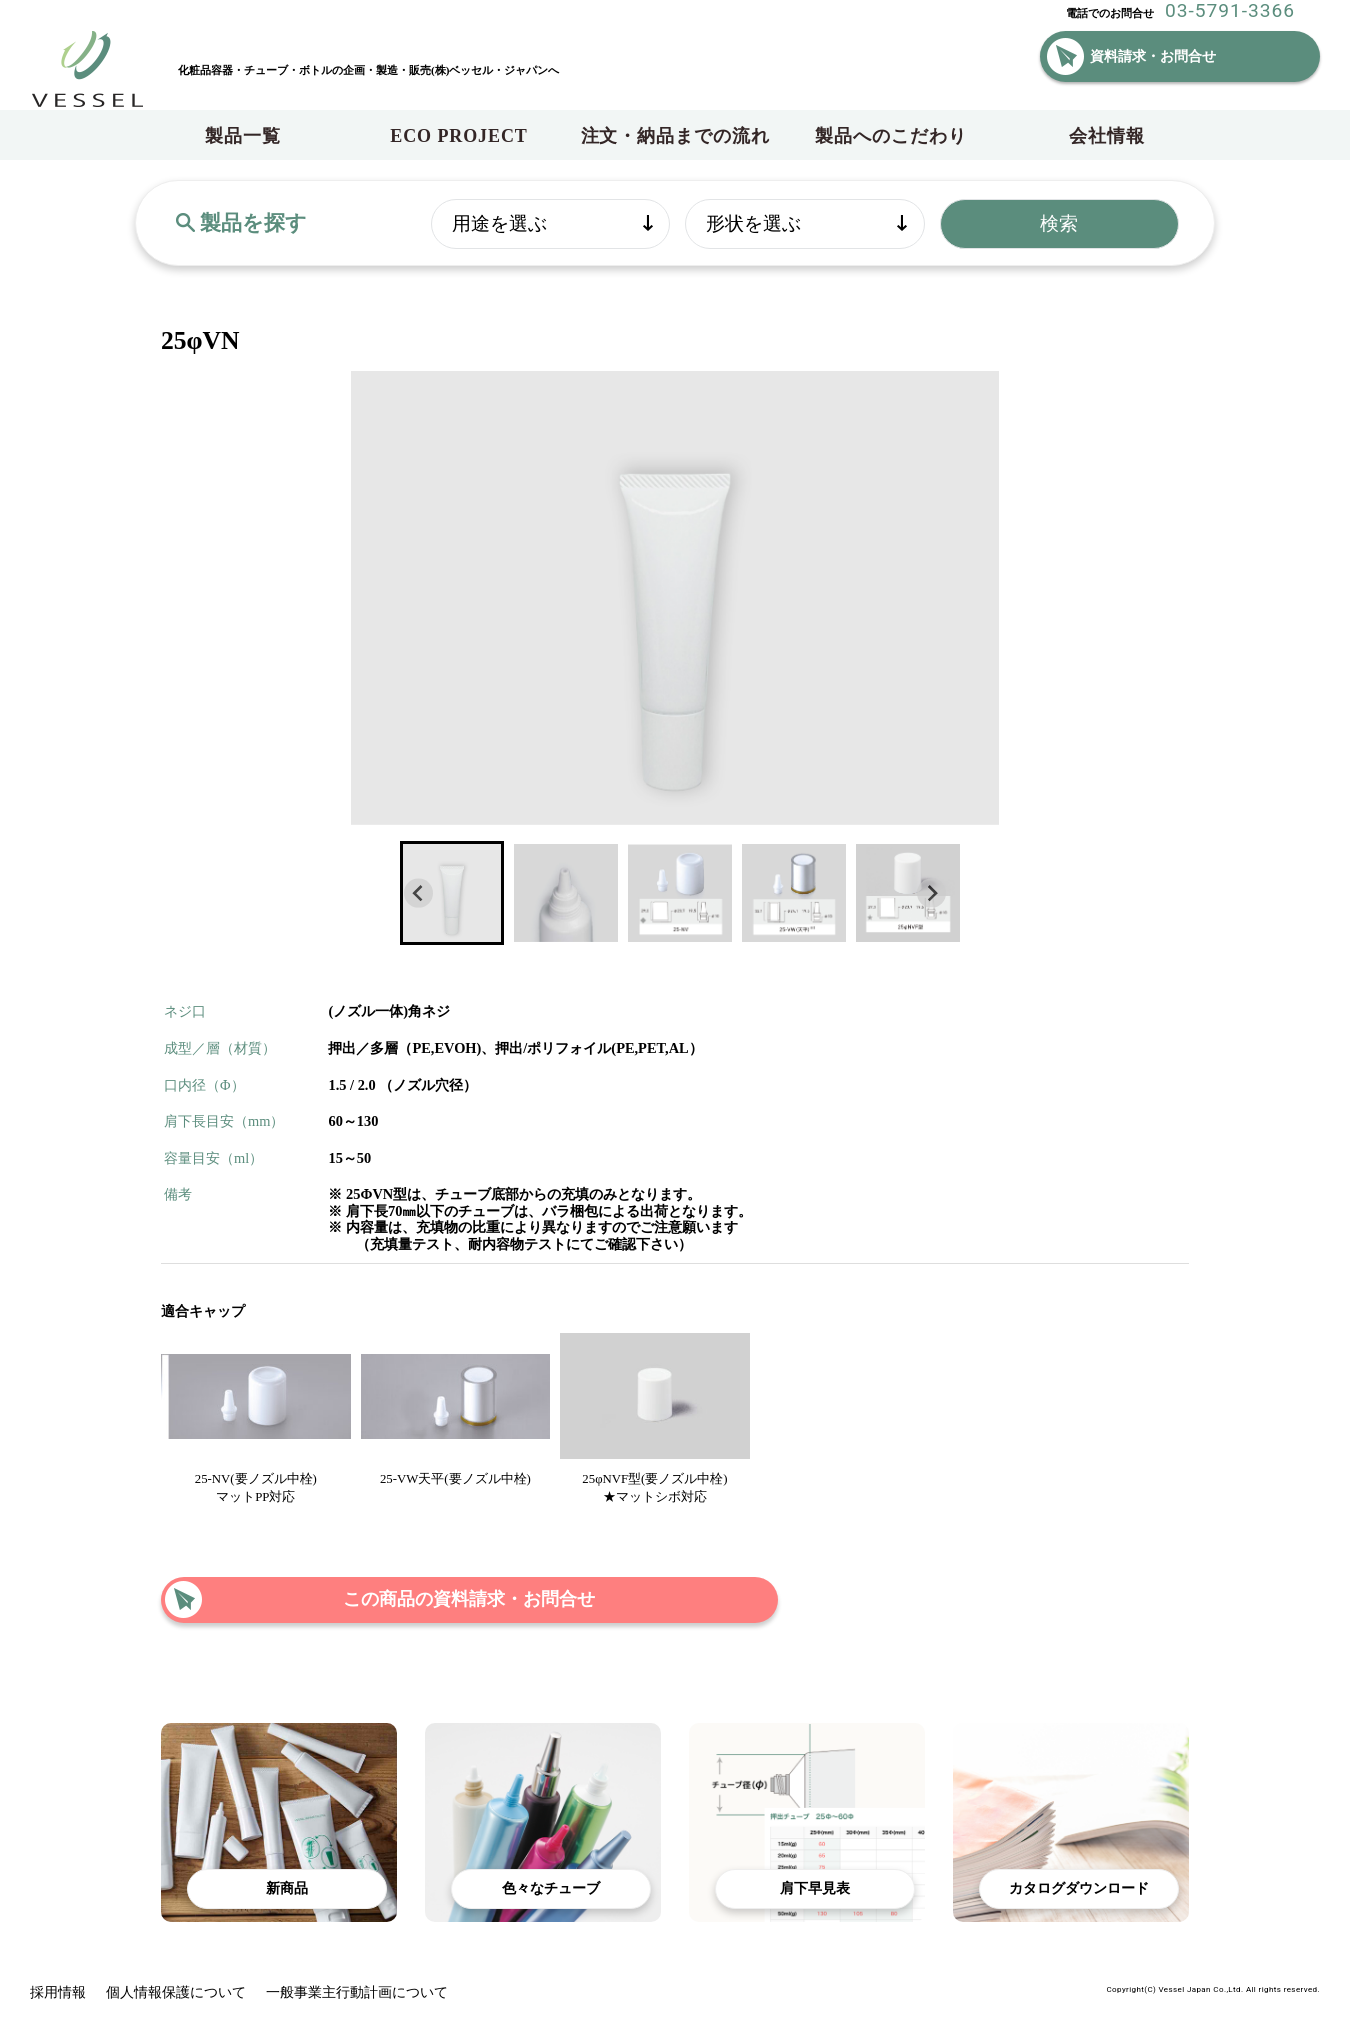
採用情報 (58, 1992)
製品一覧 (243, 136)
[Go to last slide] (418, 893)
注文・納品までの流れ (675, 136)
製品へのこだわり (890, 136)
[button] (452, 893)
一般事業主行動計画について (357, 1992)
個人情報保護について (176, 1992)
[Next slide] (931, 893)
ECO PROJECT (458, 136)
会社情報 (1107, 136)
